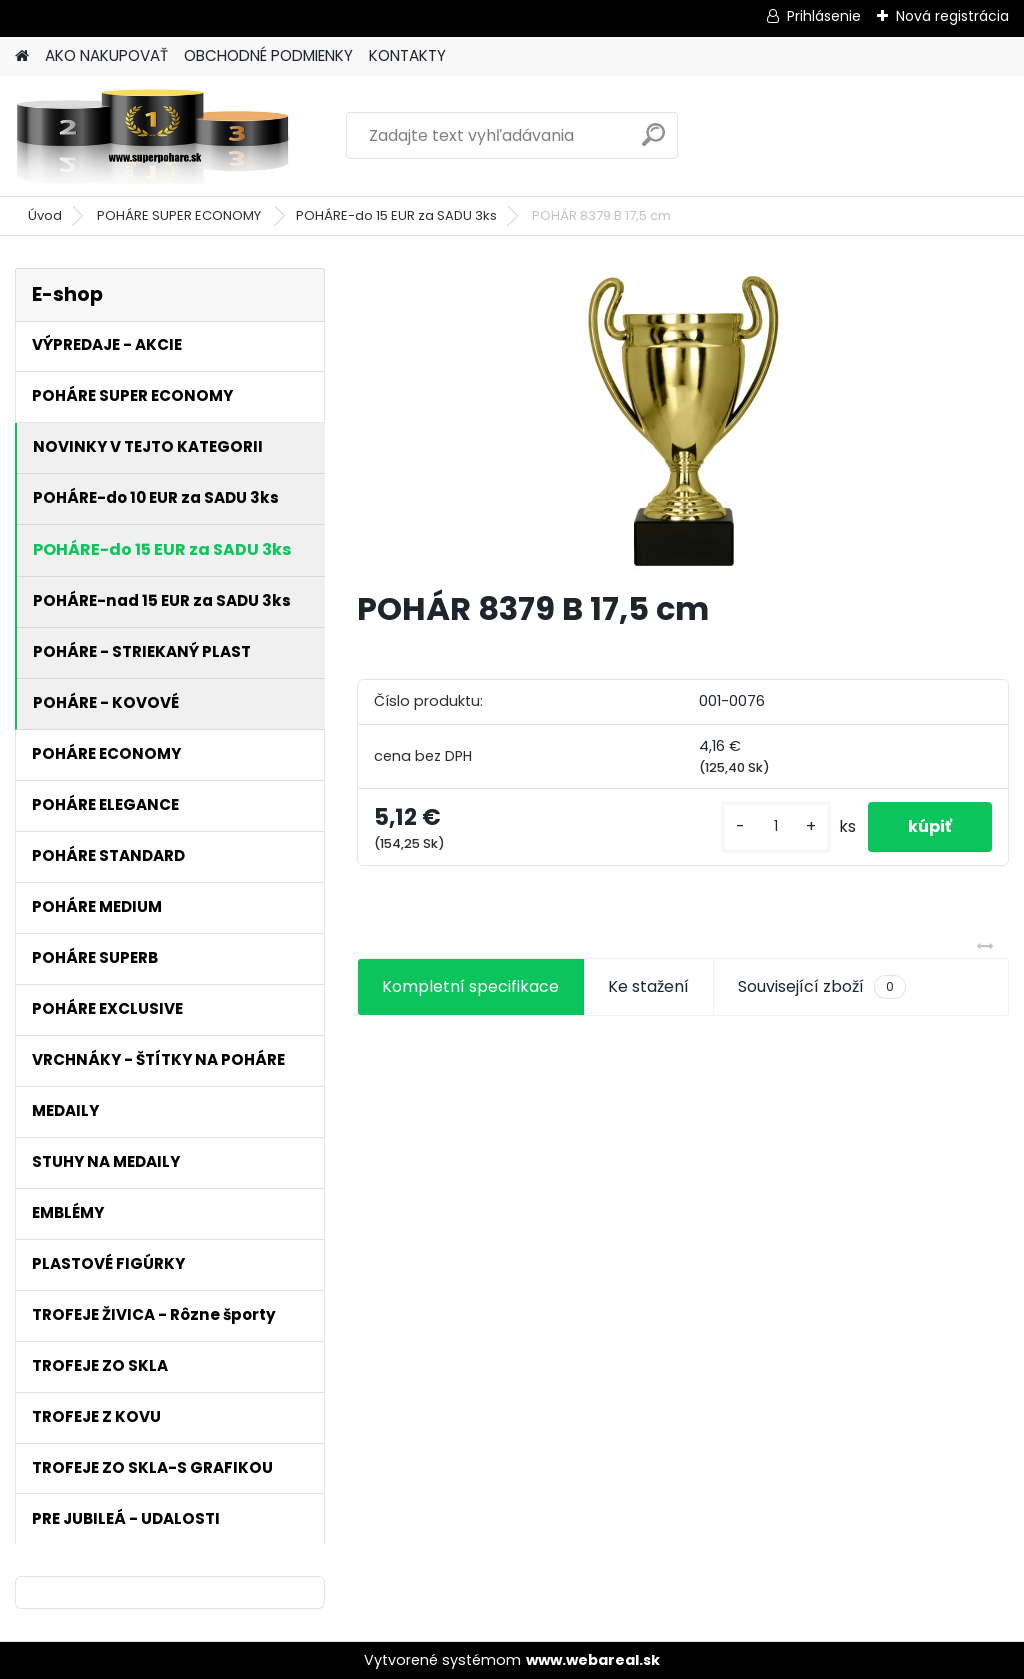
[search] (653, 142)
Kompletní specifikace (470, 986)
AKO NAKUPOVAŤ (106, 55)
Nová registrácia (952, 16)
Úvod (45, 215)
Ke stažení (648, 986)
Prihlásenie (824, 16)
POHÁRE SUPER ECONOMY (180, 215)
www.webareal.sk (593, 1660)
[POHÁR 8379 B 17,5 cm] (683, 420)
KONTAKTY (407, 55)
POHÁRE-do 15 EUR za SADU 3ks (396, 215)
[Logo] (152, 136)
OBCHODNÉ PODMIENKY (268, 55)
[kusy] (776, 826)
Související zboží (822, 987)
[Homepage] (22, 56)
